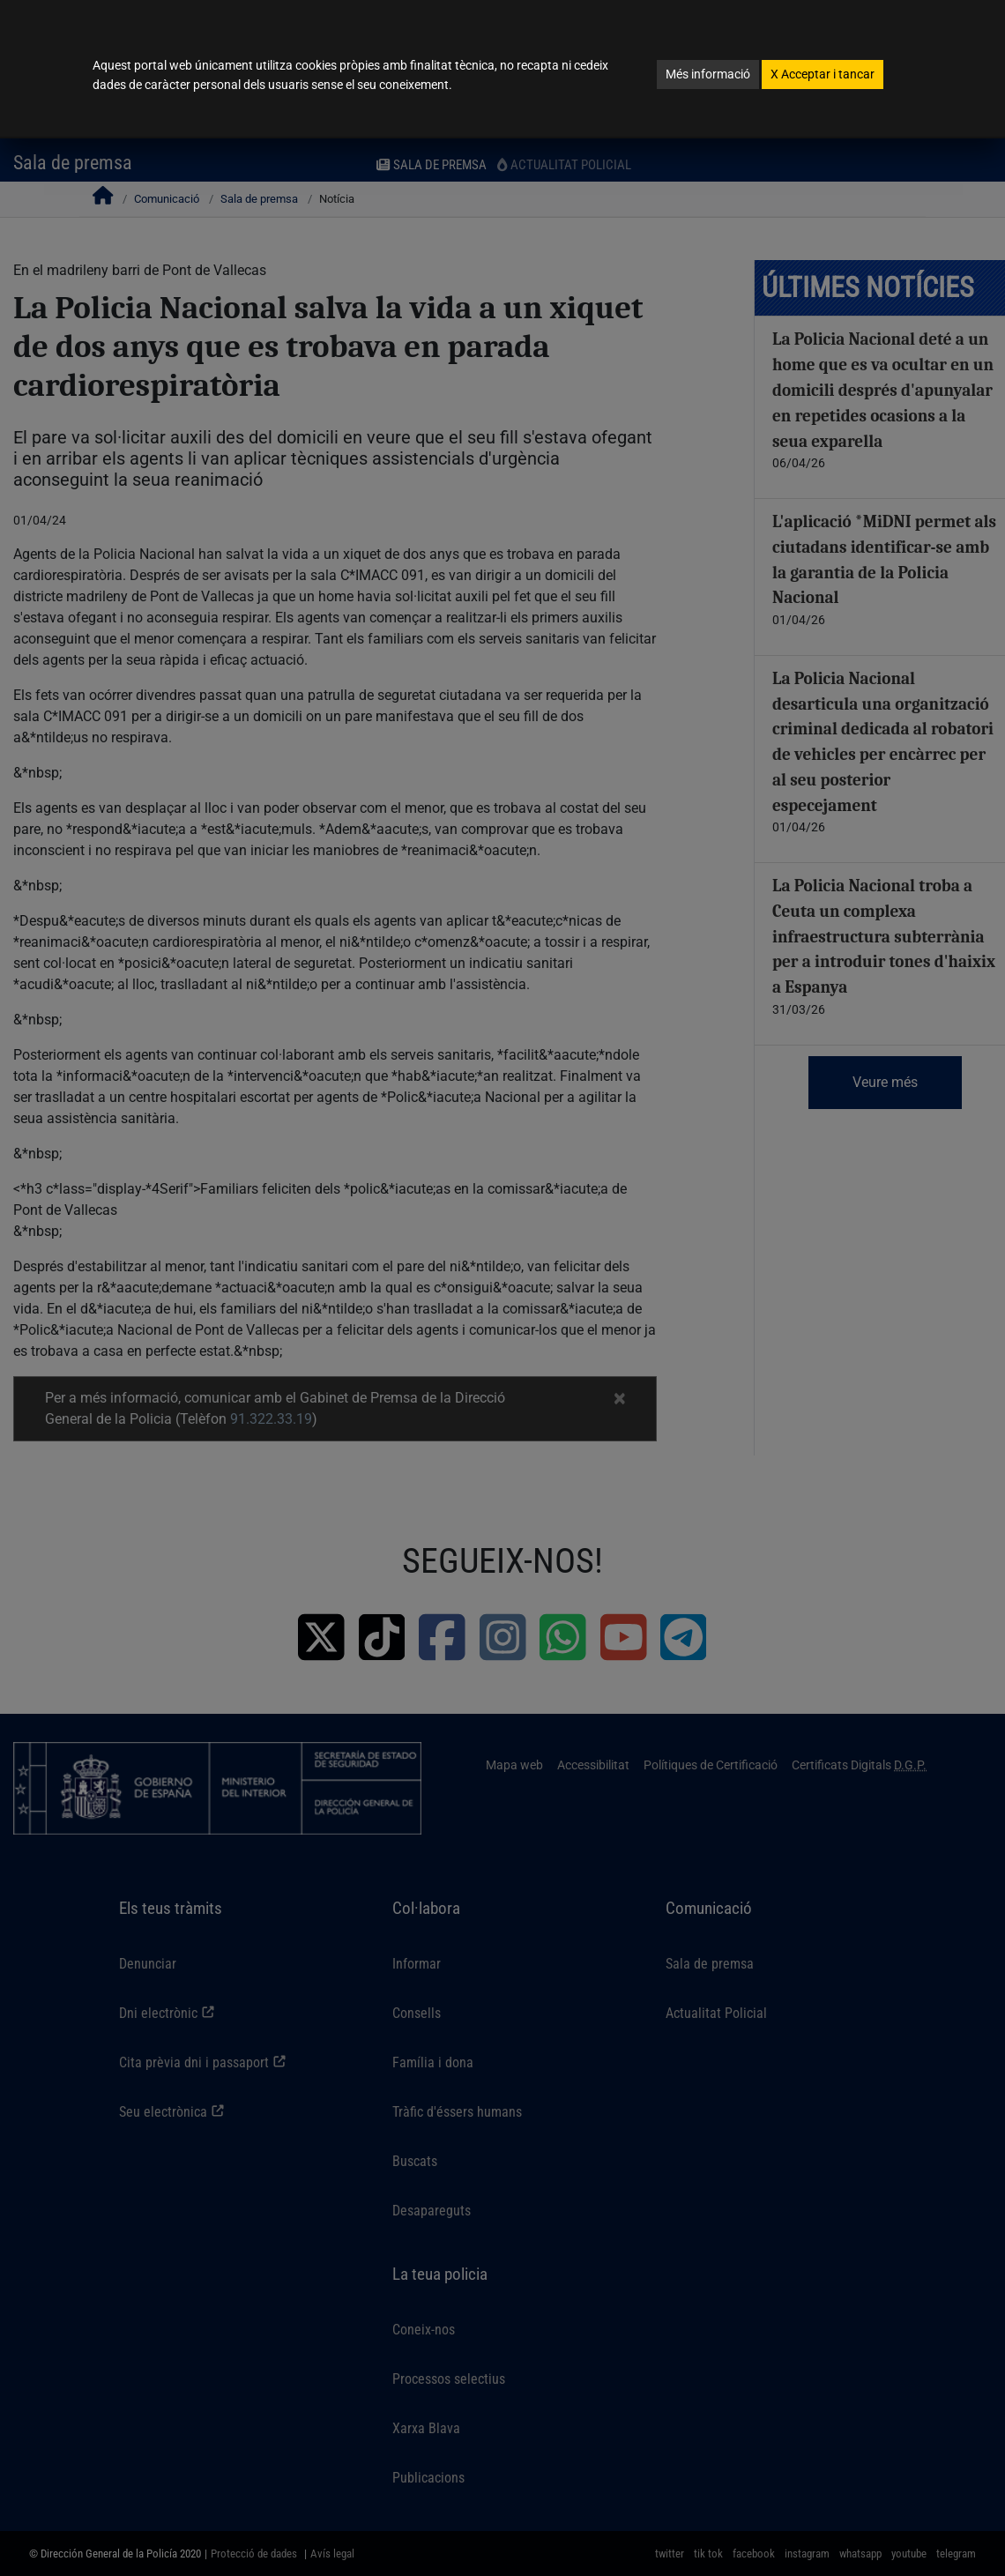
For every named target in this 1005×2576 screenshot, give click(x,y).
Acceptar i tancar (822, 74)
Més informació (708, 74)
